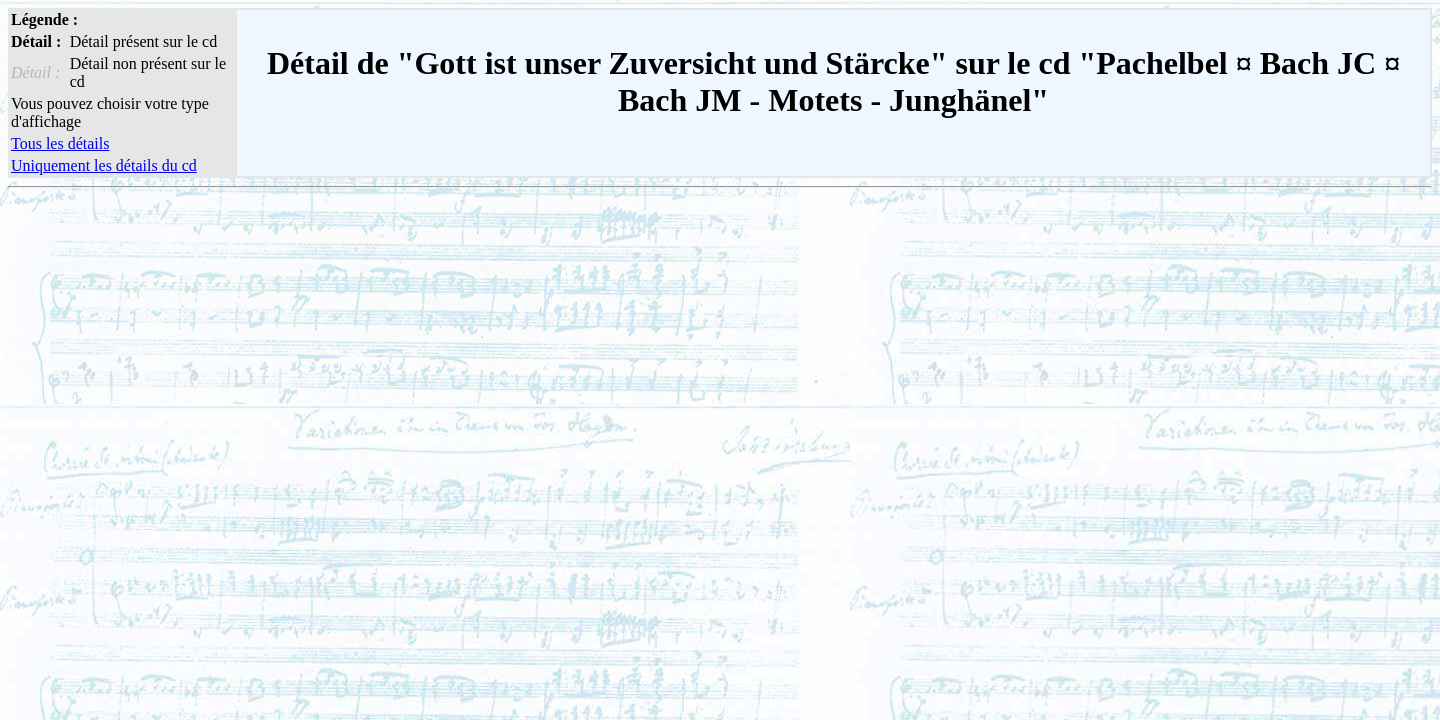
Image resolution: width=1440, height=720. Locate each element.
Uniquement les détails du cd (104, 165)
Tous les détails (60, 143)
